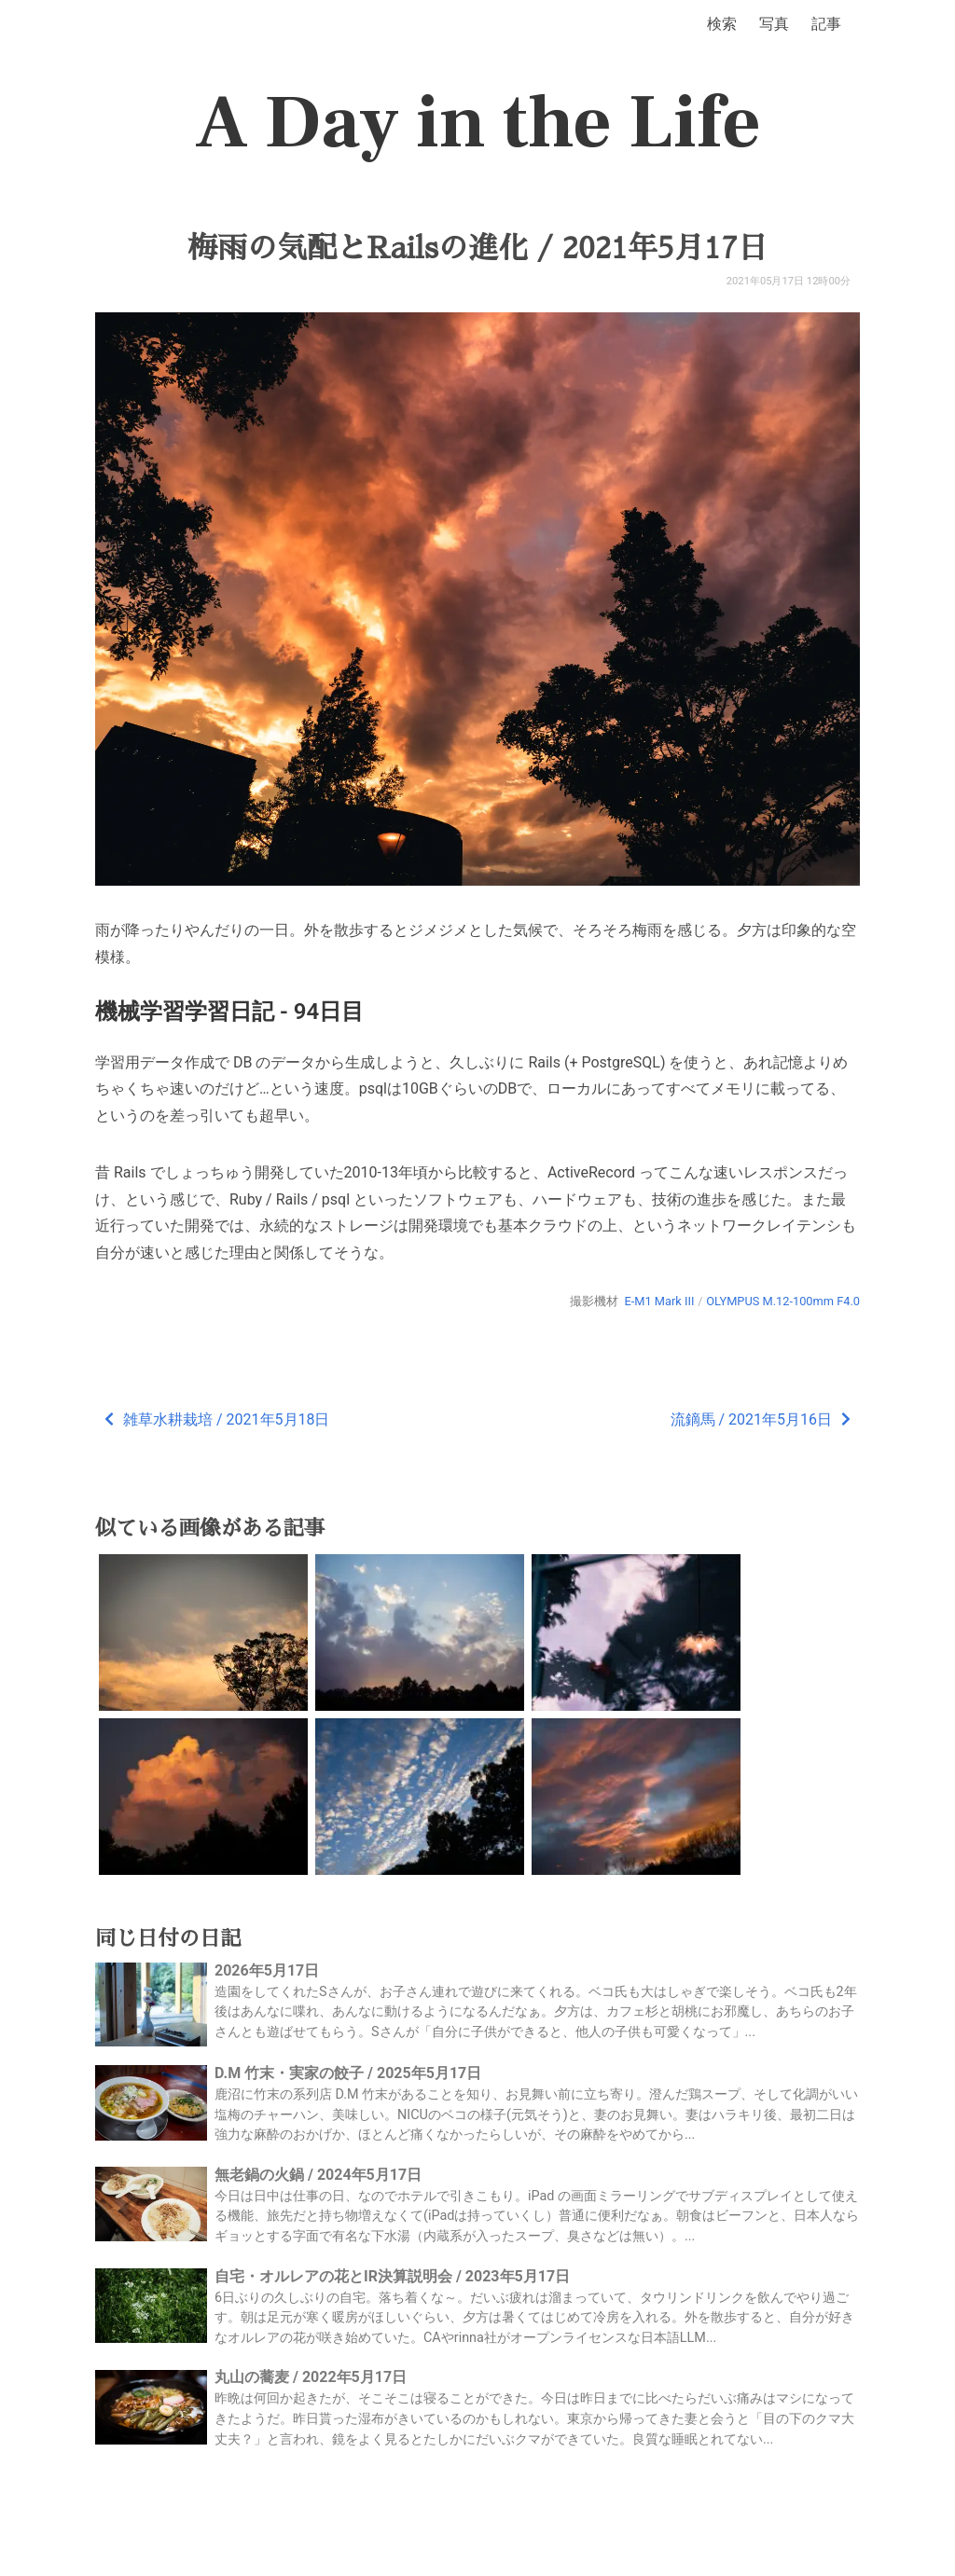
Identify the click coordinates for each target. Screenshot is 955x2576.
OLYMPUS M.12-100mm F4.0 (783, 1301)
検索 (722, 24)
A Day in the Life (478, 123)
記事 (826, 24)
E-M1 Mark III (659, 1301)
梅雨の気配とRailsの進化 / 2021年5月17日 (477, 248)
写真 (774, 24)
